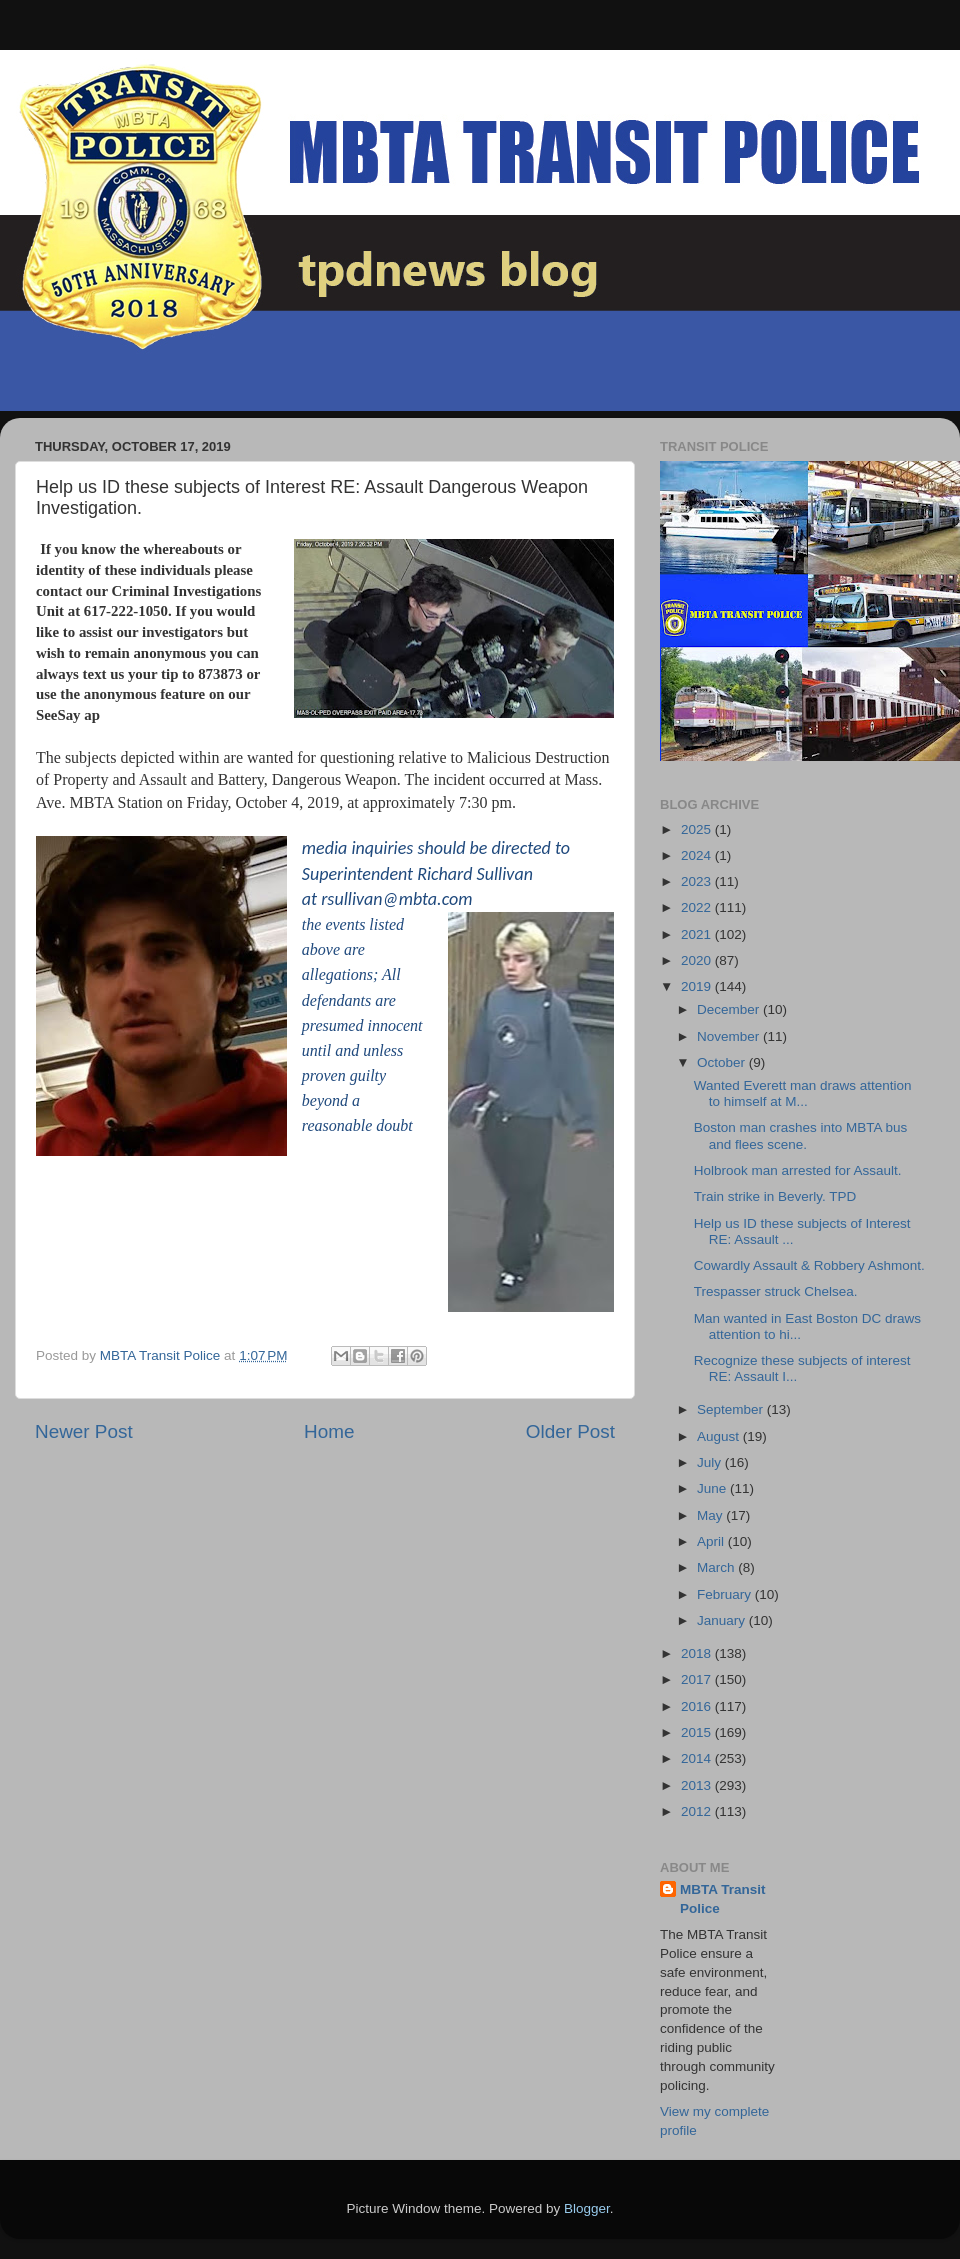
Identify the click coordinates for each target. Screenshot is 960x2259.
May (711, 1515)
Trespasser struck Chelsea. (776, 1291)
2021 (698, 934)
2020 (698, 960)
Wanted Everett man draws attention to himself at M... (803, 1093)
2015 (698, 1732)
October (723, 1062)
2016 (698, 1706)
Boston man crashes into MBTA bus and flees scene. (801, 1135)
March (717, 1567)
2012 (698, 1811)
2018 (698, 1653)
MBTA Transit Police (723, 1899)
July (711, 1462)
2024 (698, 855)
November (730, 1036)
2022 (698, 907)
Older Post (570, 1431)
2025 (698, 829)
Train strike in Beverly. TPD (775, 1196)
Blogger (587, 2208)
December (730, 1009)
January (723, 1620)
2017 (698, 1679)
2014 (698, 1758)
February (726, 1594)
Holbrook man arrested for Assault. (798, 1170)
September (732, 1409)
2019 (698, 986)
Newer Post (84, 1431)
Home (329, 1431)
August (720, 1436)
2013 (698, 1785)
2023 (698, 881)
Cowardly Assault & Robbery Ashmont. (809, 1265)
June (713, 1488)
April (712, 1541)
